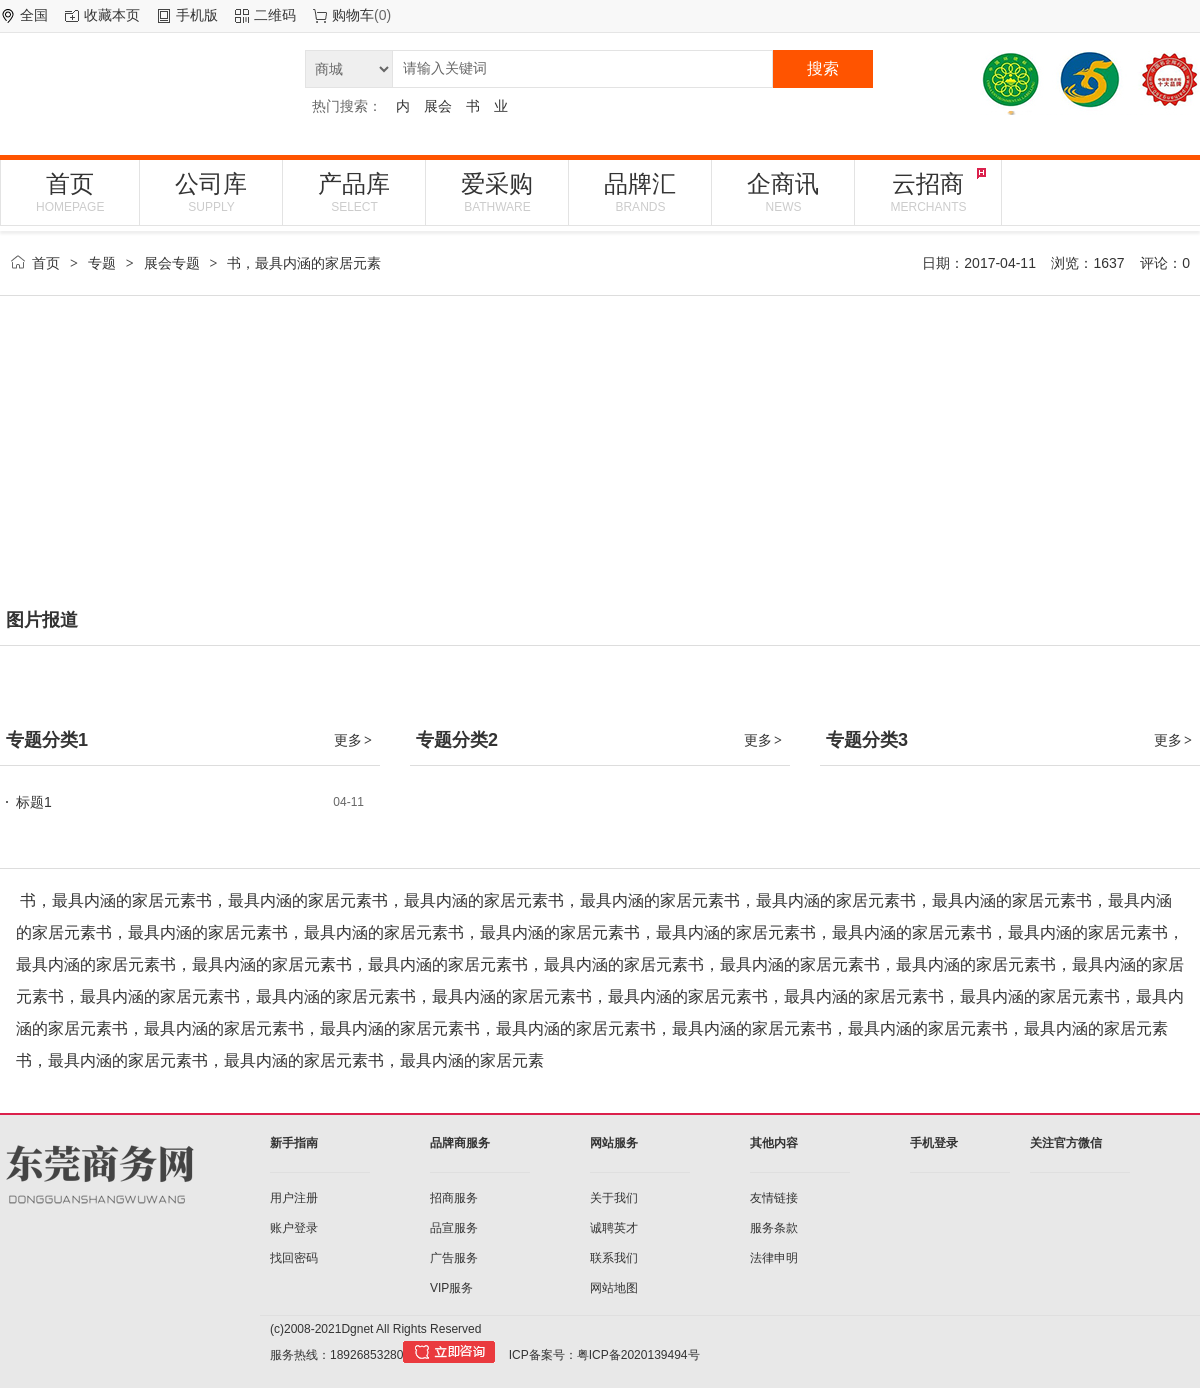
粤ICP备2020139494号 (638, 1355)
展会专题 (172, 263)
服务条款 (774, 1228)
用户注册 (294, 1198)
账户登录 (294, 1228)
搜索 (823, 68)
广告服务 (454, 1258)
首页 (70, 192)
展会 (438, 106)
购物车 (353, 15)
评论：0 (1165, 263)
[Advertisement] (600, 456)
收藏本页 (112, 15)
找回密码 (294, 1258)
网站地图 (614, 1288)
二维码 (275, 15)
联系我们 (614, 1258)
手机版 (197, 15)
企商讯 (783, 192)
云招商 (928, 192)
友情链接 (774, 1198)
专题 (102, 263)
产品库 (354, 192)
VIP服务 (451, 1288)
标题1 (34, 802)
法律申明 (774, 1258)
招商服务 (454, 1198)
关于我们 (614, 1198)
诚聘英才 (614, 1228)
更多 (354, 740)
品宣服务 (454, 1228)
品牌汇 (640, 192)
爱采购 (497, 192)
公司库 (211, 192)
